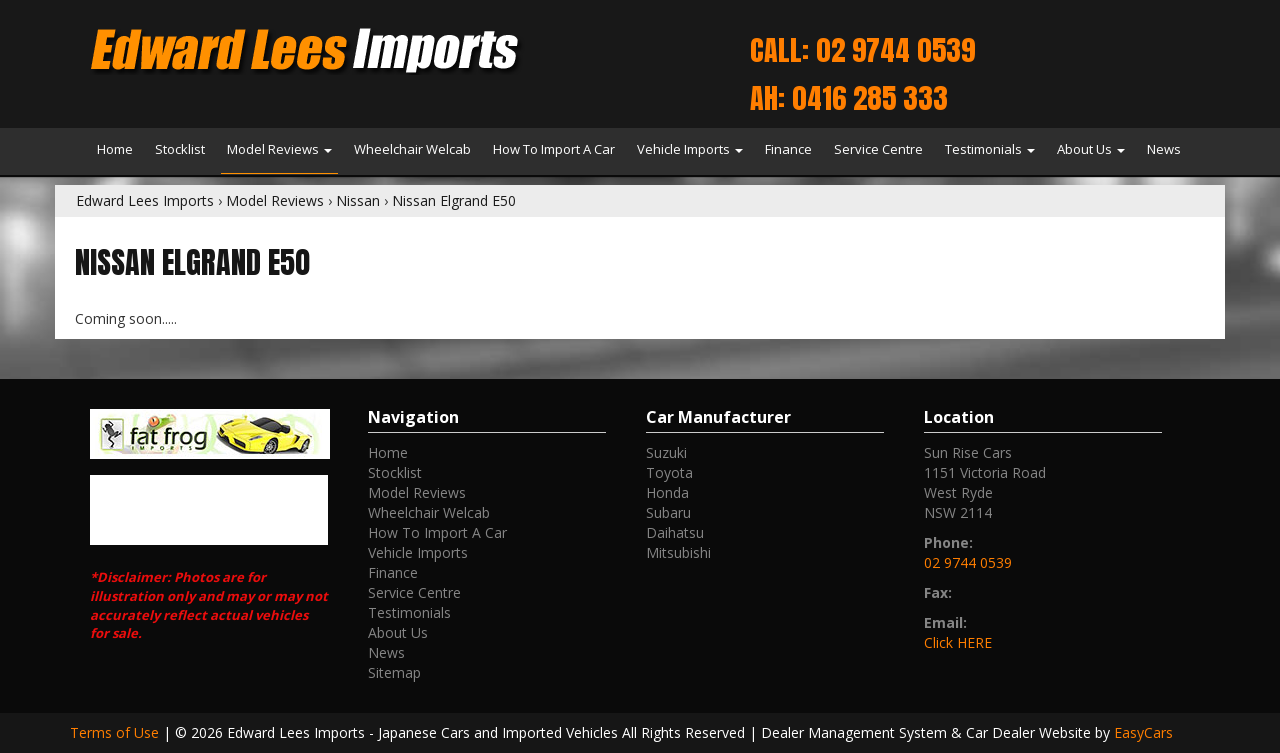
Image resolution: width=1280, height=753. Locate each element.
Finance (788, 149)
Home (115, 149)
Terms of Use (116, 732)
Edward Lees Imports (145, 200)
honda (667, 492)
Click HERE (958, 642)
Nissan (358, 200)
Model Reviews (279, 149)
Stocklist (180, 149)
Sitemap (394, 672)
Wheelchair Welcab (412, 149)
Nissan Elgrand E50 (454, 200)
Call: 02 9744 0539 (862, 50)
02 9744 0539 (968, 562)
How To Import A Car (554, 149)
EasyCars (1143, 732)
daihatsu (675, 532)
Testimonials (990, 149)
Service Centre (878, 149)
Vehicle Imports (690, 149)
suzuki (666, 452)
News (1164, 149)
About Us (1091, 149)
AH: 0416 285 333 (849, 98)
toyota (669, 472)
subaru (668, 512)
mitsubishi (678, 552)
